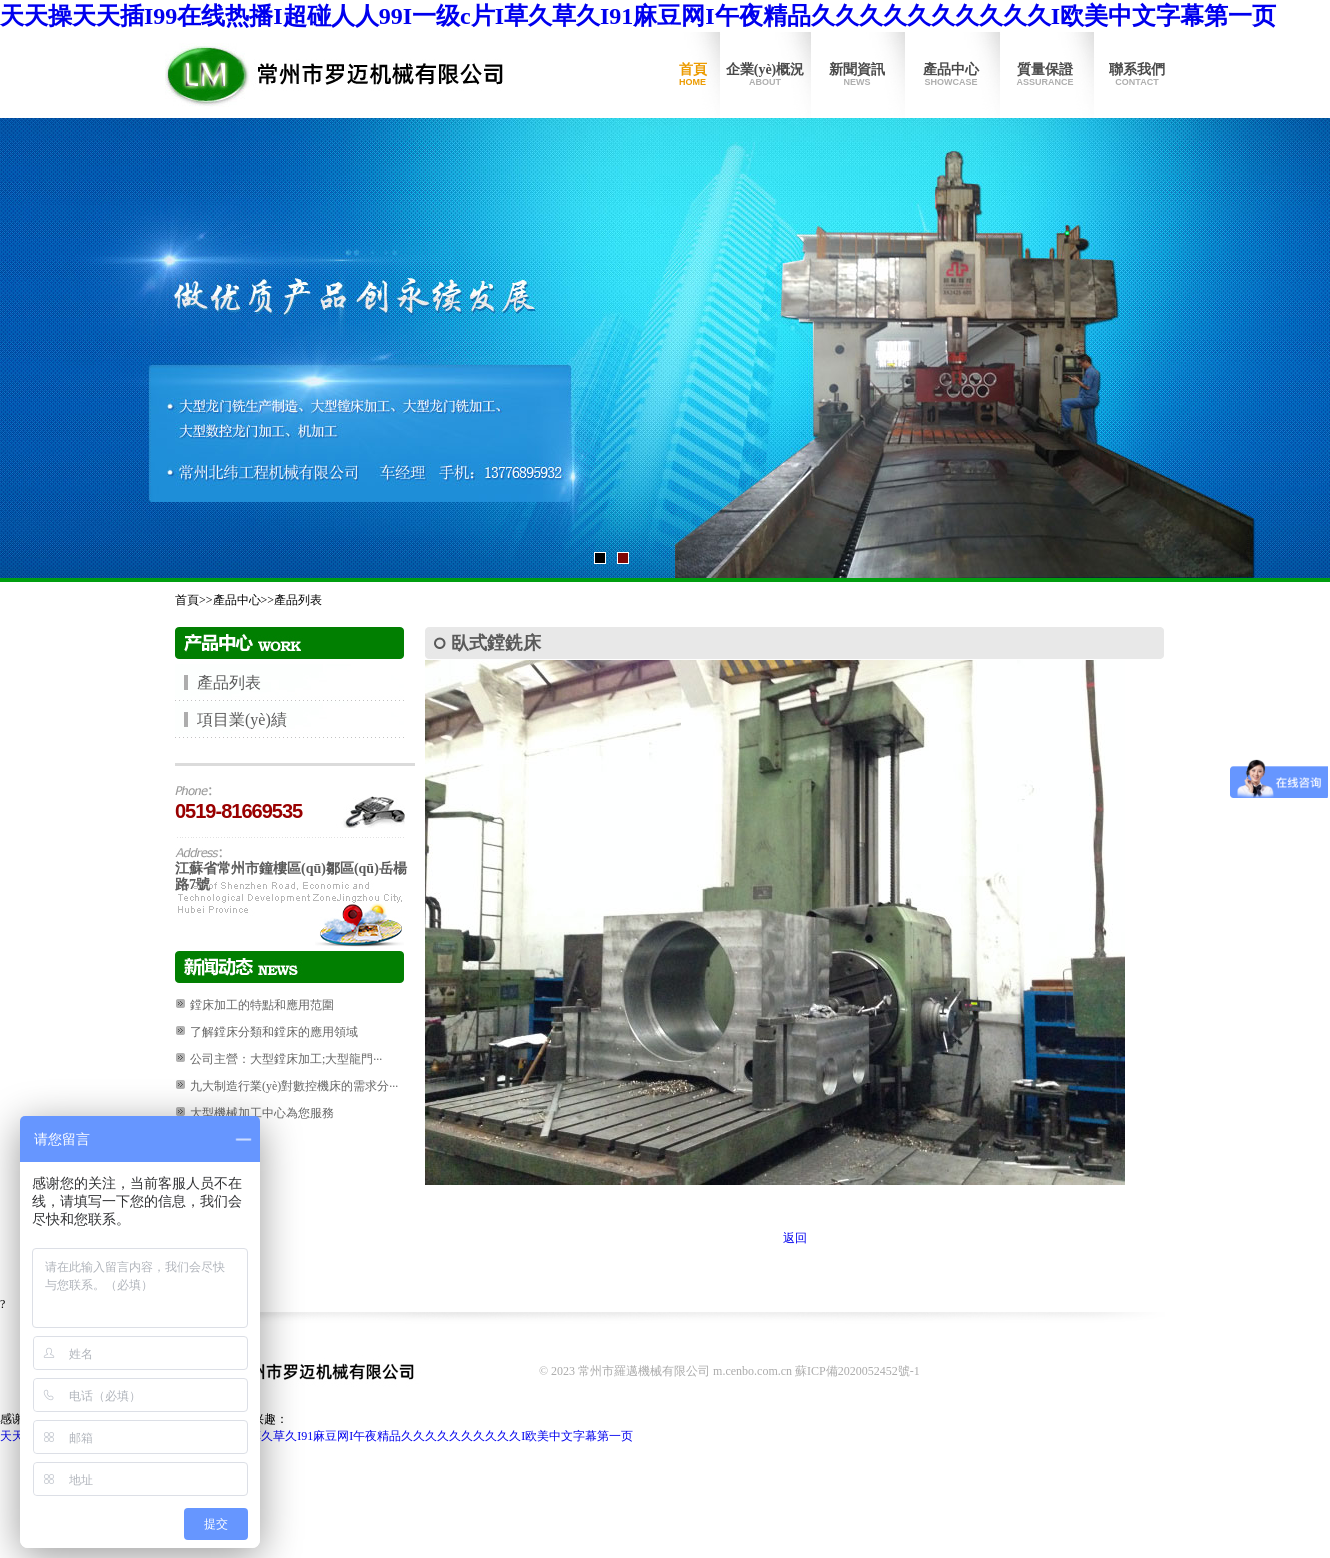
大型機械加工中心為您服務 (262, 1113)
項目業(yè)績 (242, 719)
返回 (795, 1238)
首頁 (692, 75)
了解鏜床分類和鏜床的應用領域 (274, 1032)
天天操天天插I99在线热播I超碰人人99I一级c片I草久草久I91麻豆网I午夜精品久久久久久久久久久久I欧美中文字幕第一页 (638, 16)
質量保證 (1045, 75)
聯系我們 (1137, 75)
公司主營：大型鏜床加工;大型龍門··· (286, 1059)
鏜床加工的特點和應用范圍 (262, 1005)
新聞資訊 (857, 75)
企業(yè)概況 (765, 75)
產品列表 (298, 600)
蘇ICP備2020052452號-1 (857, 1371)
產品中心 (951, 75)
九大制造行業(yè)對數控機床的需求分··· (294, 1086)
